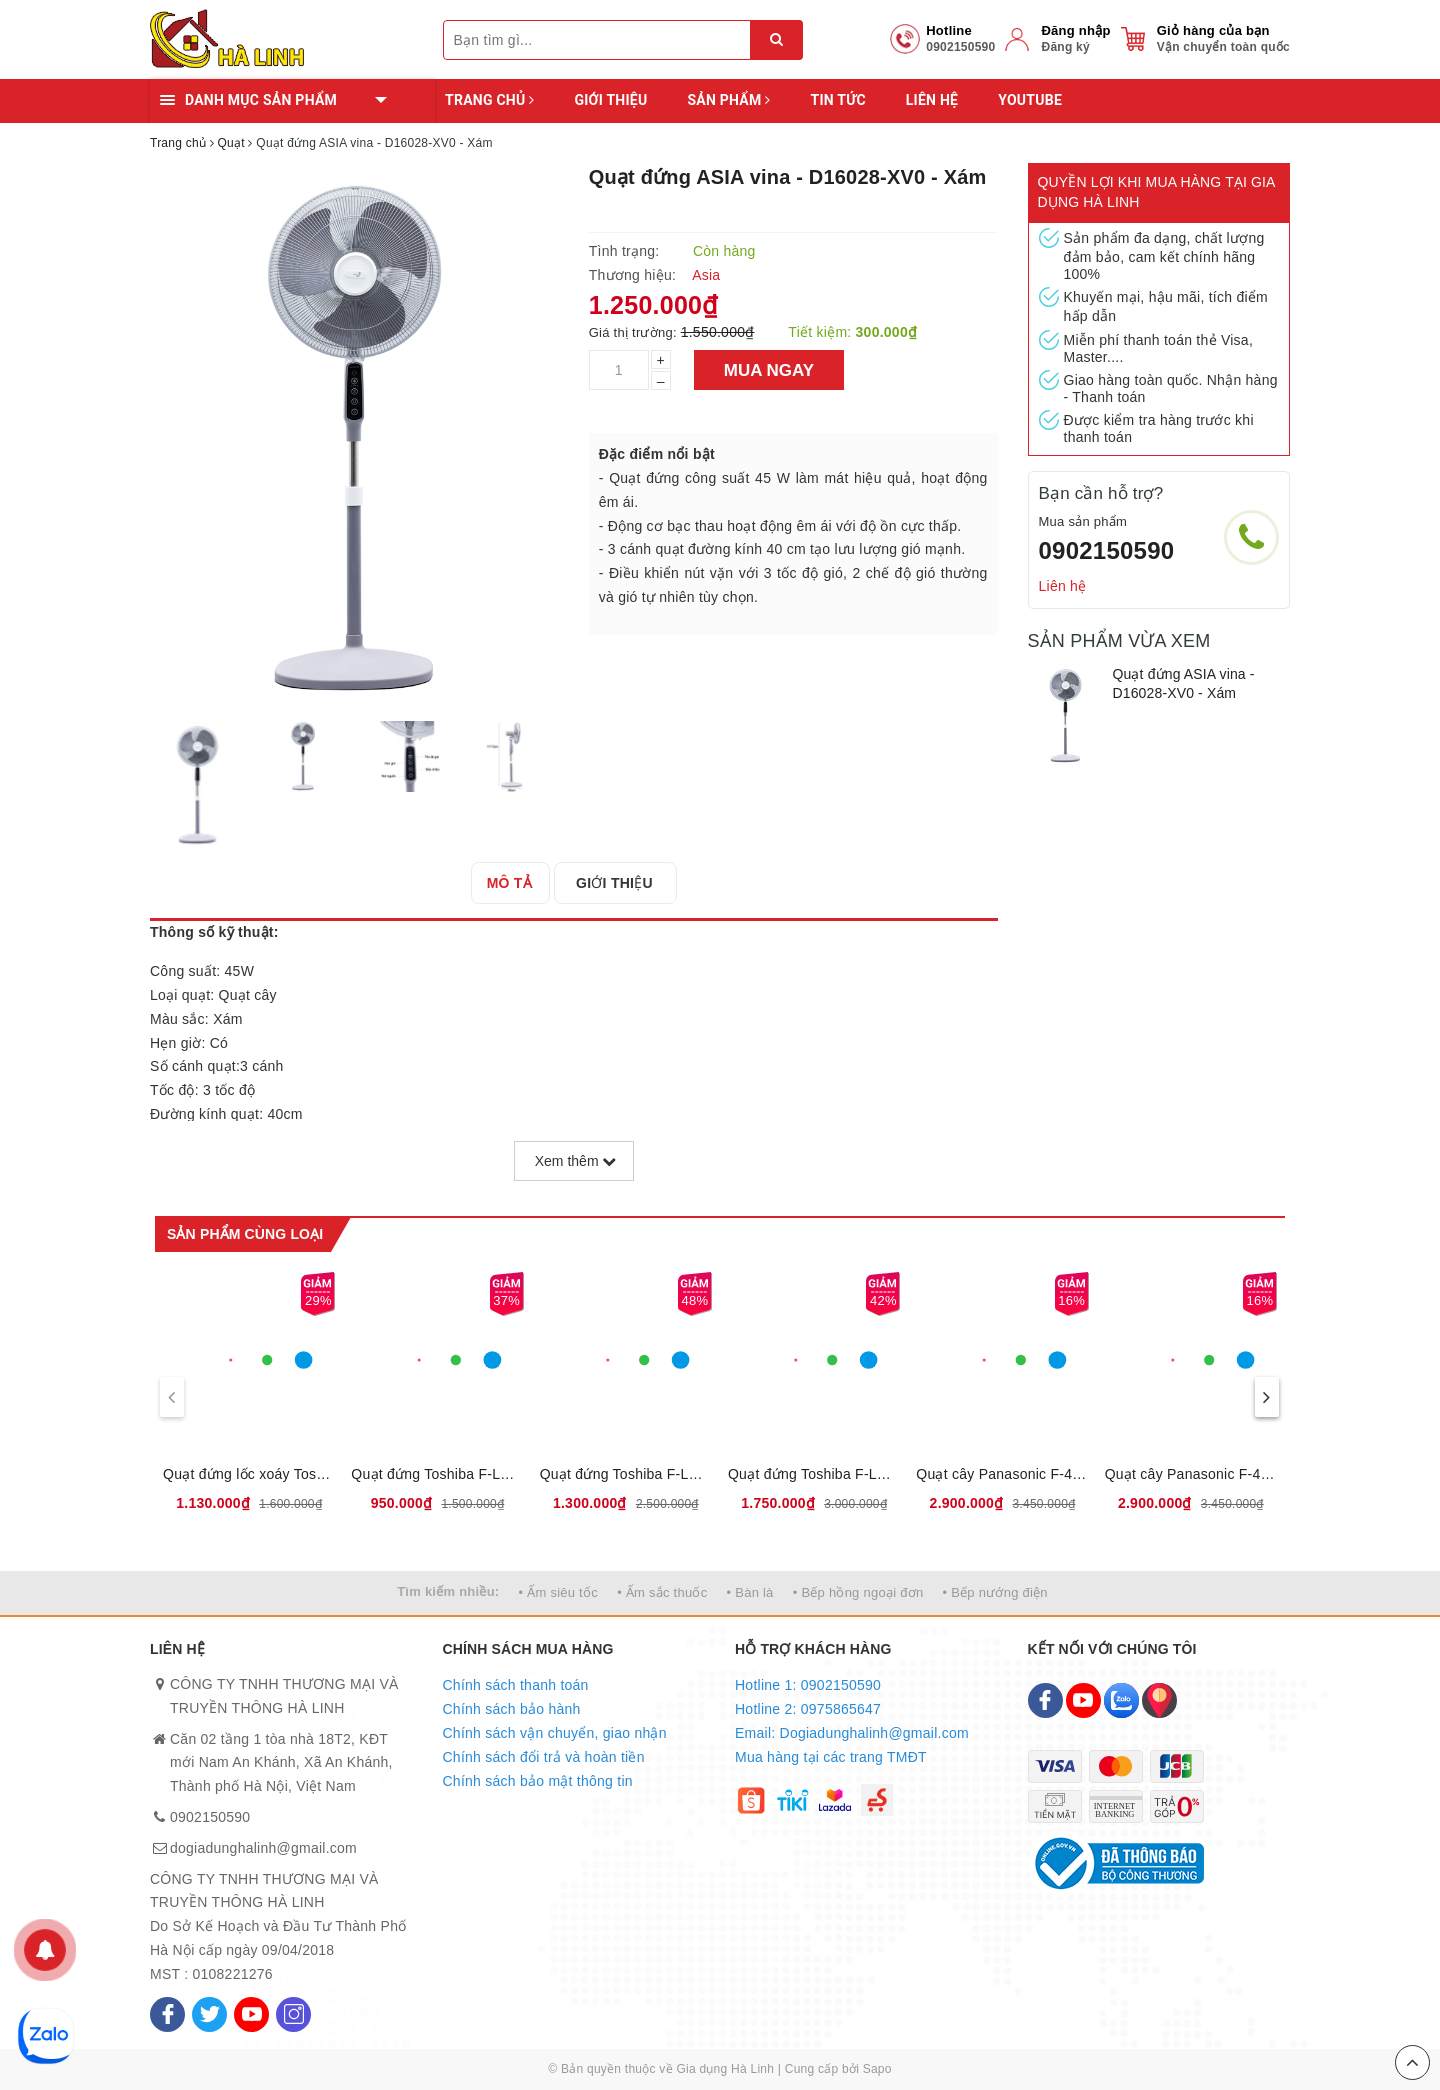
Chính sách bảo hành (512, 1709)
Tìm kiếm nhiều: (448, 1591)
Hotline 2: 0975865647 (808, 1709)
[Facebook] (167, 2014)
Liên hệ (932, 100)
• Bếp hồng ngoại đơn (858, 1592)
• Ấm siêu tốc (558, 1592)
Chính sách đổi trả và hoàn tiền (544, 1757)
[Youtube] (251, 2014)
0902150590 (1107, 550)
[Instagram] (293, 2014)
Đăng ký (1065, 47)
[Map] (1159, 1700)
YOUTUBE (1030, 100)
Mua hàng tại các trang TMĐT (831, 1757)
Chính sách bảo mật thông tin (538, 1781)
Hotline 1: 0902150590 (808, 1685)
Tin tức (837, 100)
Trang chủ (489, 100)
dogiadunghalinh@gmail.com (263, 1848)
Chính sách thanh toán (516, 1685)
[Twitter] (209, 2014)
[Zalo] (1121, 1700)
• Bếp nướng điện (995, 1592)
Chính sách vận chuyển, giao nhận (555, 1733)
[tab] (515, 883)
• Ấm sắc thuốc (662, 1592)
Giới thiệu (610, 100)
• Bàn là (750, 1592)
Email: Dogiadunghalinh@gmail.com (852, 1733)
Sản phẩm (728, 100)
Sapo (877, 2069)
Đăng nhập (1075, 30)
